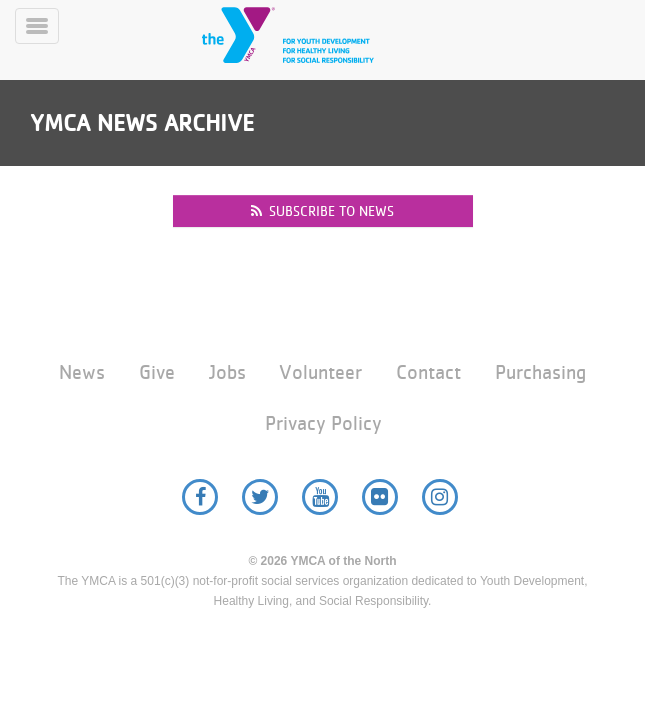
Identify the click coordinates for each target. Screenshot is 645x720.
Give (157, 372)
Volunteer (320, 372)
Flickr (380, 497)
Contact (428, 372)
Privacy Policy (323, 423)
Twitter (260, 497)
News (82, 372)
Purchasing (540, 372)
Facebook (200, 497)
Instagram (440, 497)
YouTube (320, 497)
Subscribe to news (322, 211)
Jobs (227, 372)
